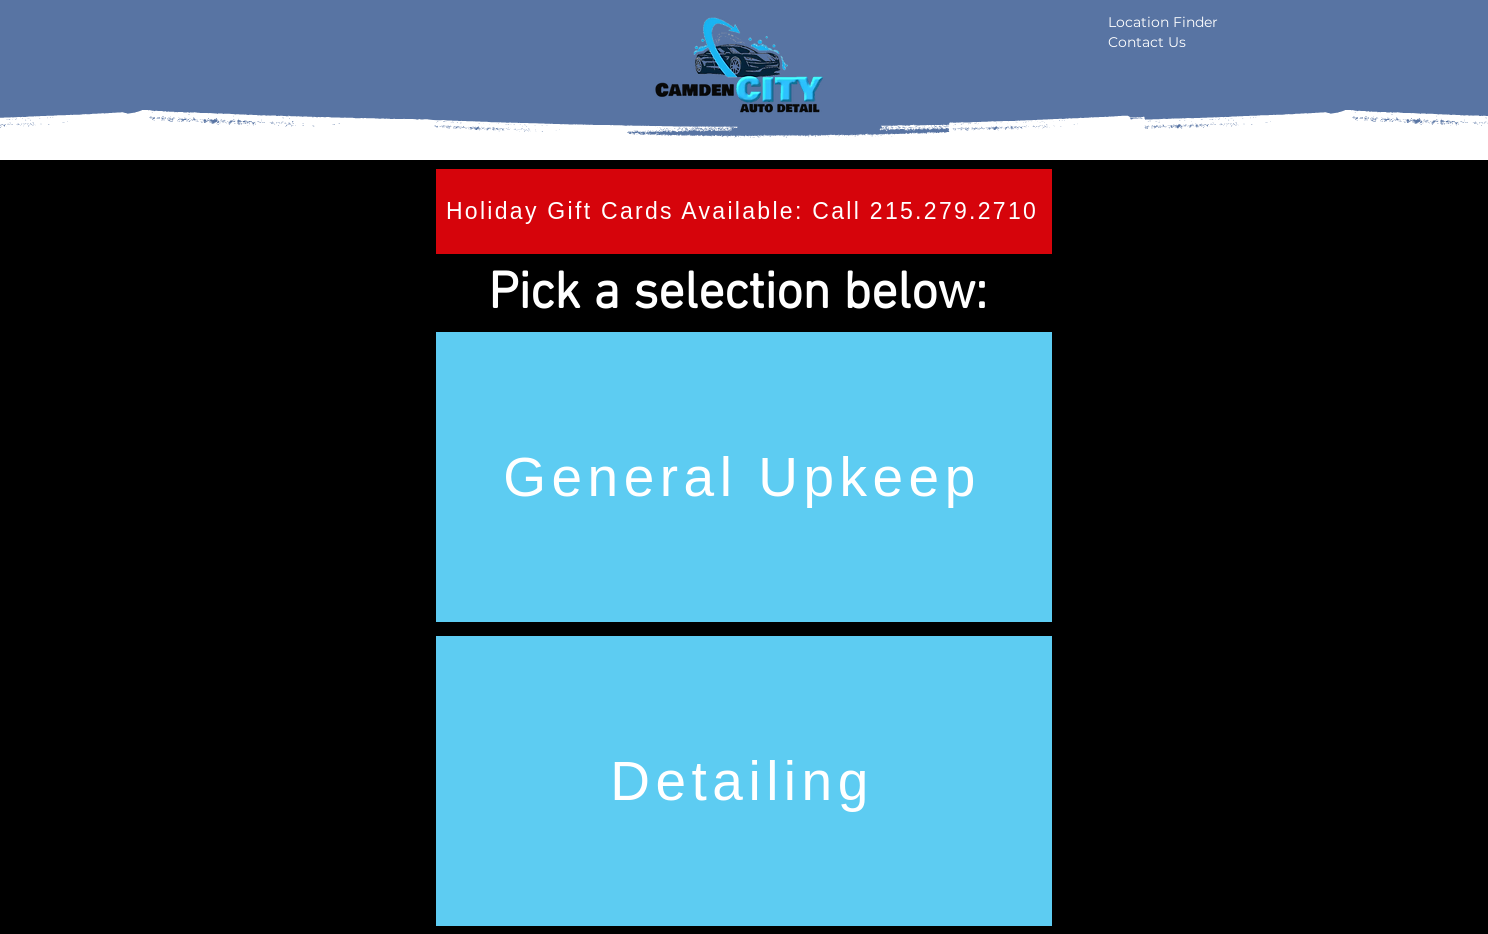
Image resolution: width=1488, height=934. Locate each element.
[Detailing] (744, 781)
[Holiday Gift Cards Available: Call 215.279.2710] (744, 211)
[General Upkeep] (744, 477)
